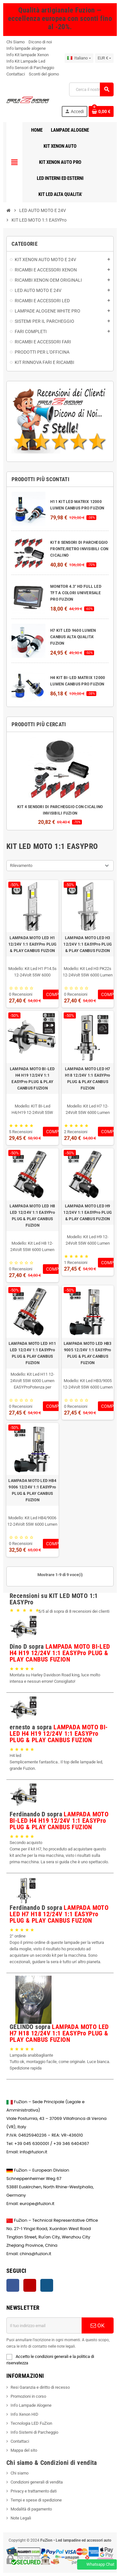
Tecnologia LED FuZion (31, 2423)
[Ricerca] (91, 89)
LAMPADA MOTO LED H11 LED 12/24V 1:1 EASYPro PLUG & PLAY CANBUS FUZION (32, 1353)
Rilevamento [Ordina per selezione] (21, 865)
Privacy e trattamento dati (34, 2491)
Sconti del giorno (44, 74)
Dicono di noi (40, 42)
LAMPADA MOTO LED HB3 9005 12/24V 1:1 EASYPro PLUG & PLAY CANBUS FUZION (88, 1353)
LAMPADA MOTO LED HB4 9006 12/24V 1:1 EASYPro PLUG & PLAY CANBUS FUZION (32, 1490)
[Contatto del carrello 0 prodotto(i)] (101, 111)
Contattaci (15, 74)
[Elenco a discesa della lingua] (79, 58)
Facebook (12, 2285)
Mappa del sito (24, 2450)
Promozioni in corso (28, 2396)
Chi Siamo (15, 42)
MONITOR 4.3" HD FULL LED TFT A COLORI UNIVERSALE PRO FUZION (75, 593)
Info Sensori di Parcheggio (30, 67)
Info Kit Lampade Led (25, 61)
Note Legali (21, 2518)
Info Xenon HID (24, 2414)
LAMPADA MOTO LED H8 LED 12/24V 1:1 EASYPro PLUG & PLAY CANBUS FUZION (32, 1216)
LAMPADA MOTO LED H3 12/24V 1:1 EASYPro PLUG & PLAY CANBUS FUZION (87, 944)
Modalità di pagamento (31, 2509)
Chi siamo (19, 2473)
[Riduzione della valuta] (104, 58)
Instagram (46, 2285)
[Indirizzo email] (44, 2325)
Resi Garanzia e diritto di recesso (40, 2387)
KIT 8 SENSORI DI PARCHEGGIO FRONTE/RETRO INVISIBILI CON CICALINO (79, 549)
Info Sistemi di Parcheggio (34, 2432)
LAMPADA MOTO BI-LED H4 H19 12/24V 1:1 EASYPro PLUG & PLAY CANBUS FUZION (32, 1078)
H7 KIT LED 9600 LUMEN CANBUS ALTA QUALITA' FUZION (73, 637)
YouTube (29, 2285)
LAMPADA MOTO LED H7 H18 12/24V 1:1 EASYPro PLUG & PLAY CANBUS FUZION (87, 1078)
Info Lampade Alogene (31, 2405)
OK (98, 2325)
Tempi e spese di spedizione (36, 2500)
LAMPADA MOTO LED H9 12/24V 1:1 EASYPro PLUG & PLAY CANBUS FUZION (87, 1212)
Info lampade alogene (26, 48)
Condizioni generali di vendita (37, 2482)
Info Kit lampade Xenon (27, 54)
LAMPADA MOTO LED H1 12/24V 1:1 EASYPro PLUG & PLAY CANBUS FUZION (32, 944)
